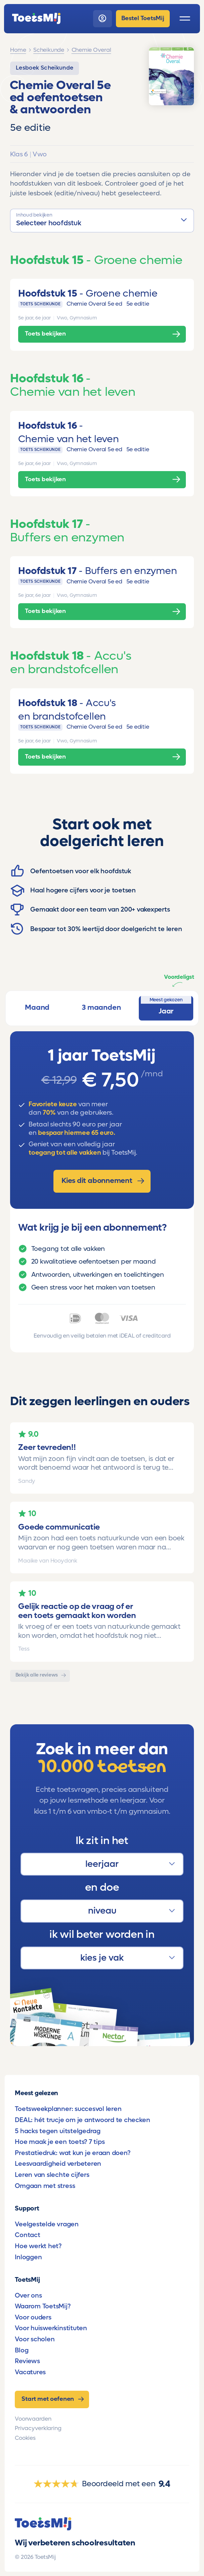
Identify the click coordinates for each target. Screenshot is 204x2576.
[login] (102, 18)
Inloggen (28, 2257)
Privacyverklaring (38, 2428)
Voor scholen (34, 2339)
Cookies (25, 2438)
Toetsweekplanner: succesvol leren (68, 2109)
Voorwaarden (33, 2419)
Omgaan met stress (45, 2186)
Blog (21, 2350)
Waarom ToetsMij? (42, 2306)
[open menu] (185, 18)
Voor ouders (33, 2317)
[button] (102, 220)
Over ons (28, 2295)
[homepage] (36, 18)
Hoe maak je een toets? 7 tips (60, 2142)
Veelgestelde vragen (46, 2224)
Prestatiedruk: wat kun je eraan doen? (72, 2153)
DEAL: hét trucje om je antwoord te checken (82, 2120)
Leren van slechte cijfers (52, 2174)
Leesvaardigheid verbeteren (58, 2163)
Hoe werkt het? (38, 2246)
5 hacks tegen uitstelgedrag (57, 2131)
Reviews (27, 2361)
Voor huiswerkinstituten (51, 2328)
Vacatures (30, 2372)
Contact (27, 2235)
